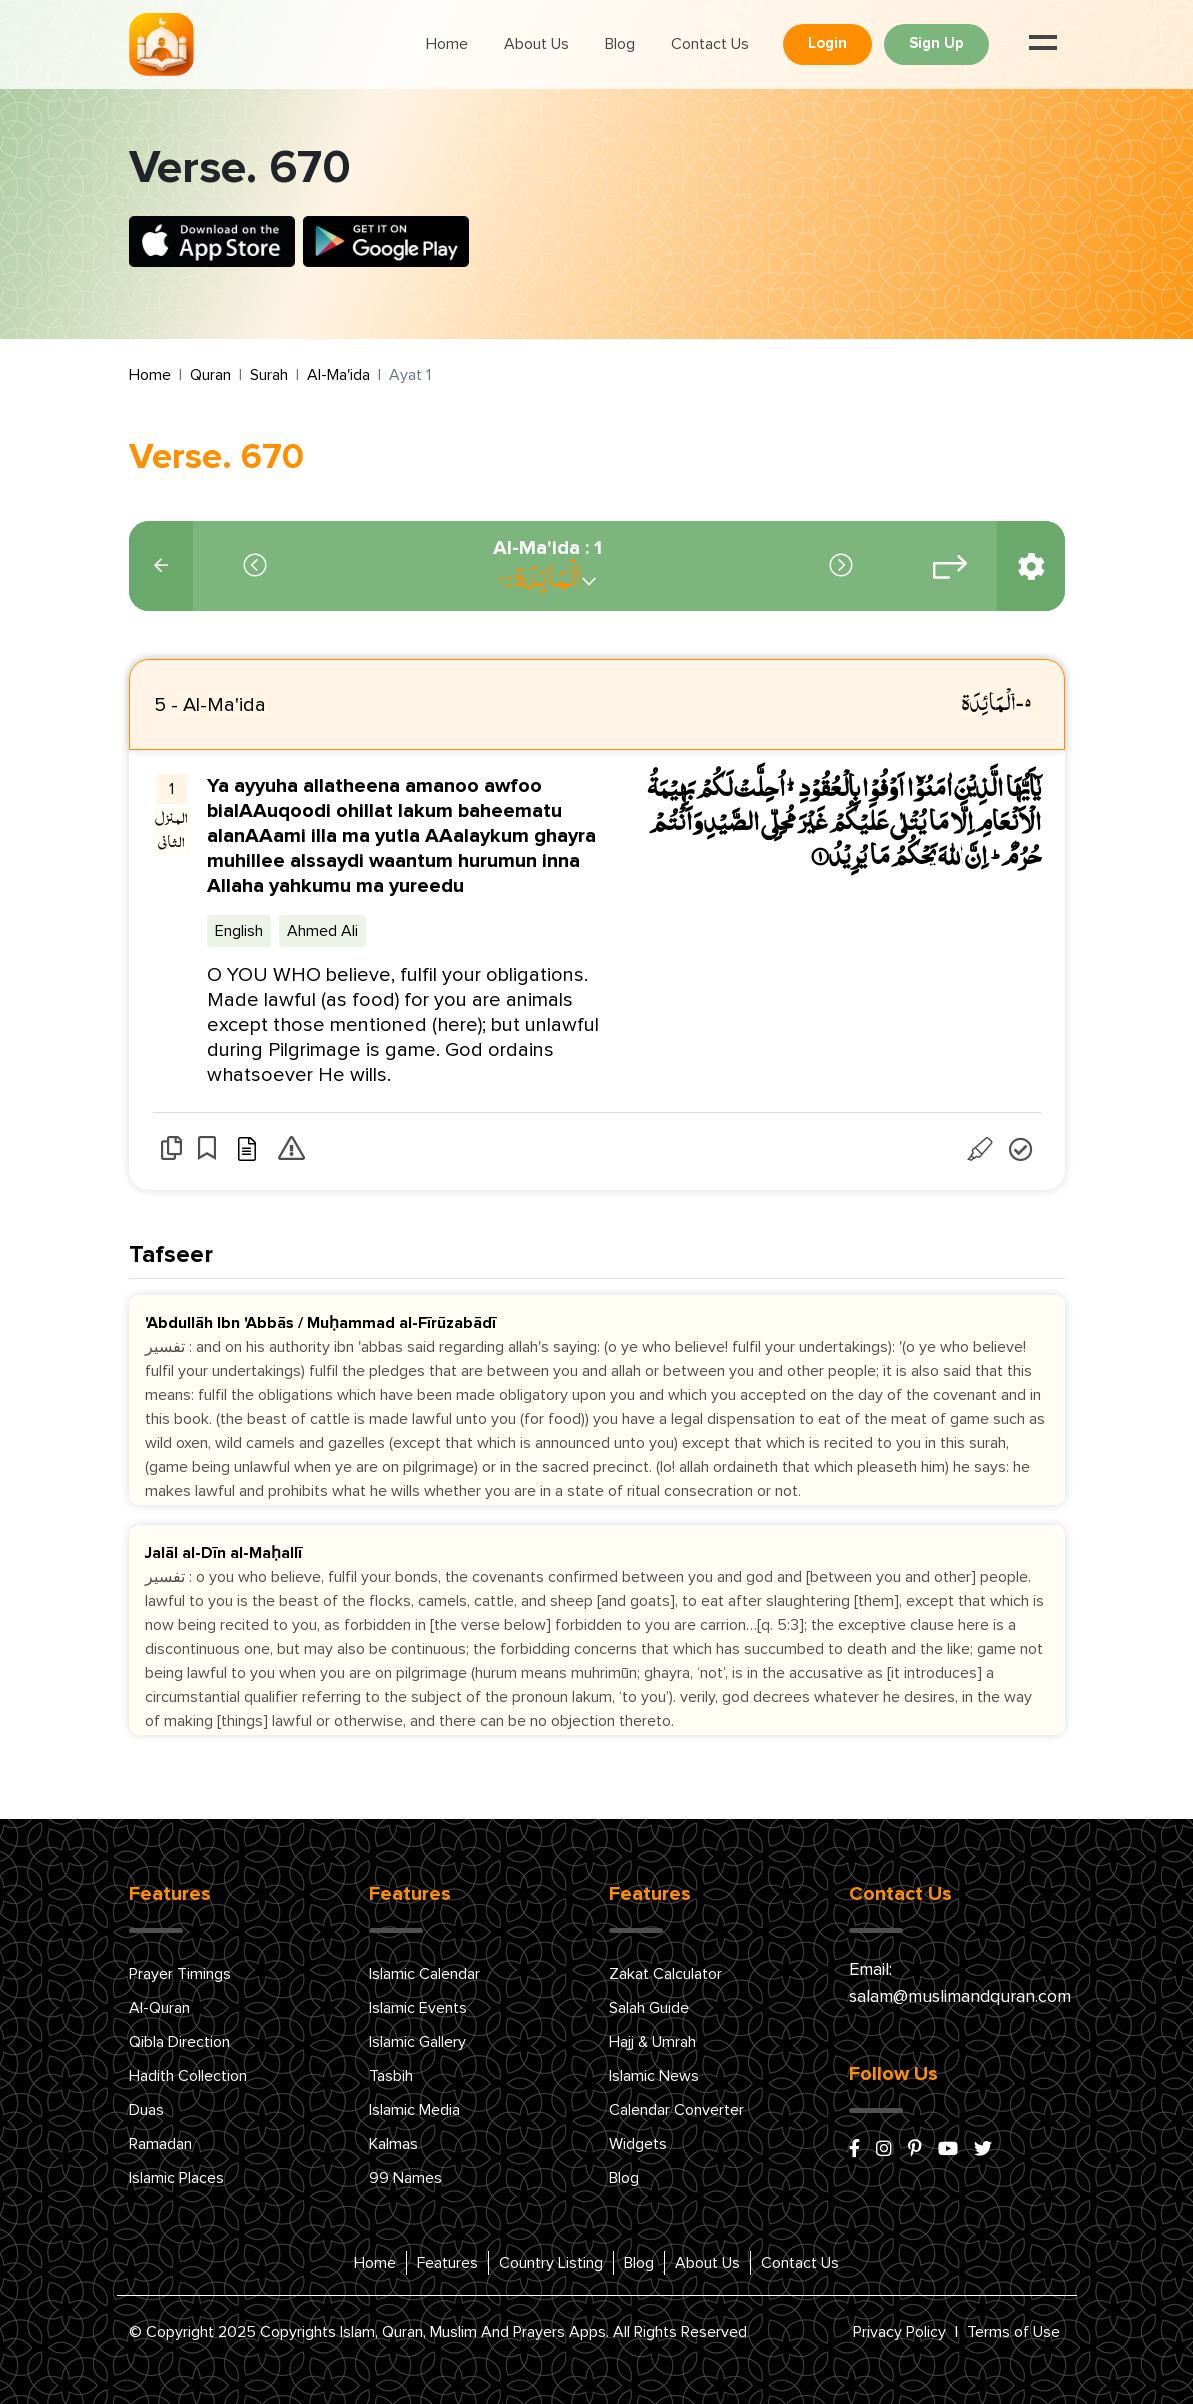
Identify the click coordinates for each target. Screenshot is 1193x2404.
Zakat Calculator (665, 1974)
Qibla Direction (179, 2042)
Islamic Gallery (417, 2042)
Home (447, 44)
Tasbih (391, 2076)
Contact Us (710, 44)
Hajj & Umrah (652, 2042)
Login (827, 43)
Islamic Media (414, 2110)
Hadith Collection (188, 2076)
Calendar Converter (676, 2110)
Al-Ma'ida (338, 375)
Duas (146, 2110)
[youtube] (948, 2150)
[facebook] (854, 2150)
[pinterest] (915, 2150)
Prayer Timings (180, 1974)
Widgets (638, 2144)
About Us (536, 44)
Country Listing (551, 2263)
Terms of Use (1013, 2332)
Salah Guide (649, 2008)
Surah (269, 375)
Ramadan (160, 2144)
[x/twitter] (983, 2150)
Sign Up (936, 43)
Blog (620, 44)
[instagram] (884, 2150)
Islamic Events (418, 2008)
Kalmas (393, 2144)
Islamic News (654, 2076)
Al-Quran (159, 2008)
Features (447, 2263)
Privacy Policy (899, 2332)
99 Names (405, 2178)
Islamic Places (176, 2178)
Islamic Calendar (424, 1974)
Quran (210, 375)
